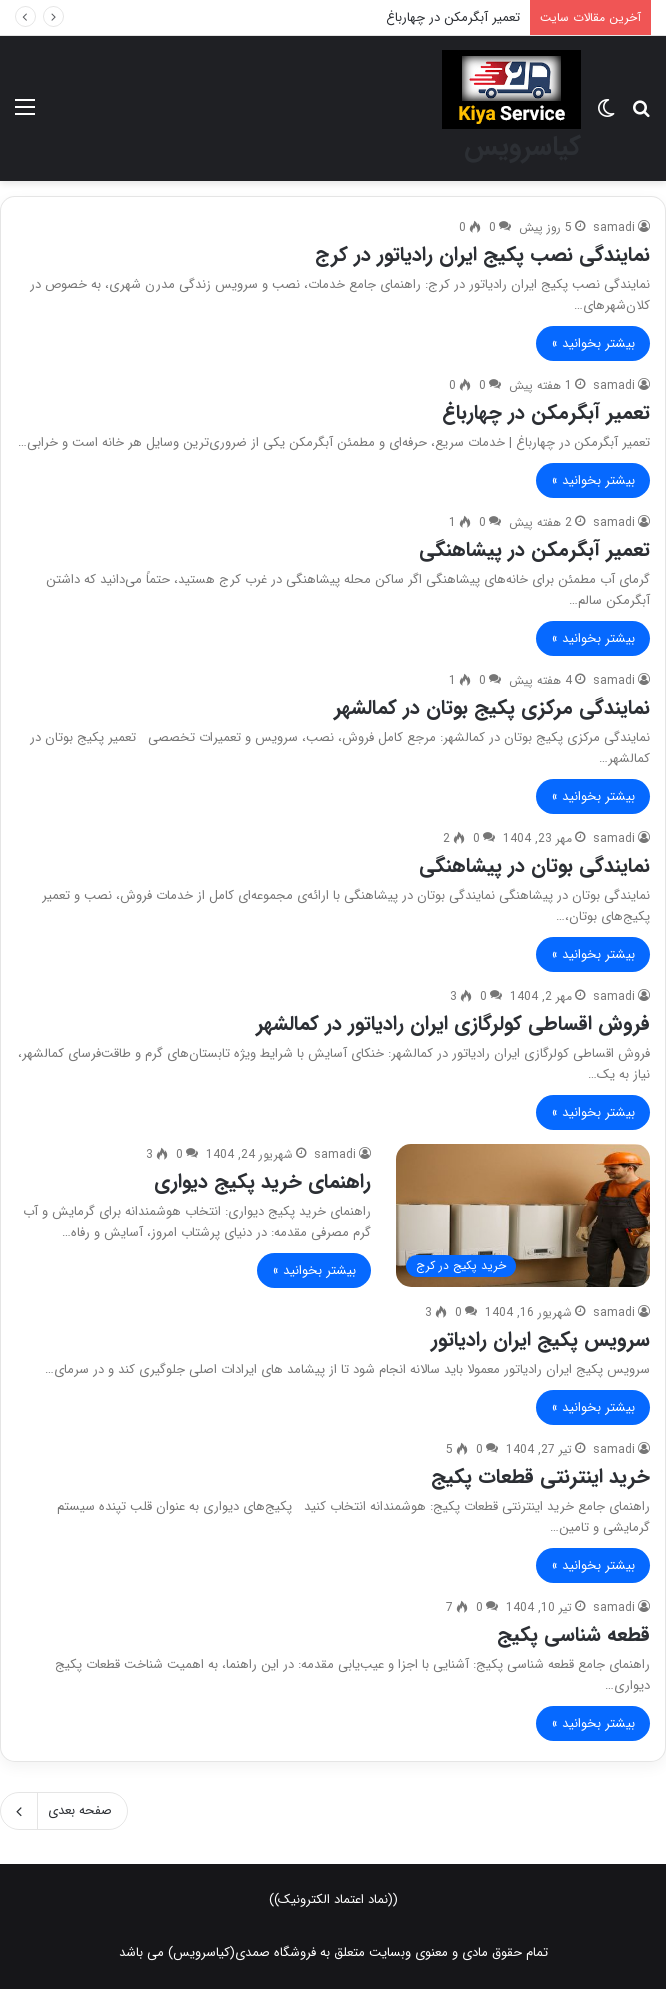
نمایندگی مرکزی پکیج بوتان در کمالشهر (492, 707)
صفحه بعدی (64, 1811)
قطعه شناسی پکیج (573, 1634)
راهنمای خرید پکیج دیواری (262, 1181)
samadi (614, 227)
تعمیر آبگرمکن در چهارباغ (453, 17)
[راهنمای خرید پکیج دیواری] (523, 1215)
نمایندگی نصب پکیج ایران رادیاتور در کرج (482, 254)
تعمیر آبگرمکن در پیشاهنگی (534, 549)
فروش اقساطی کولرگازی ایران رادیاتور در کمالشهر (453, 1023)
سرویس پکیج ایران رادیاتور (540, 1339)
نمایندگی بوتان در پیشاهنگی (534, 865)
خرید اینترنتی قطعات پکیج (540, 1476)
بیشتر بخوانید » (593, 343)
